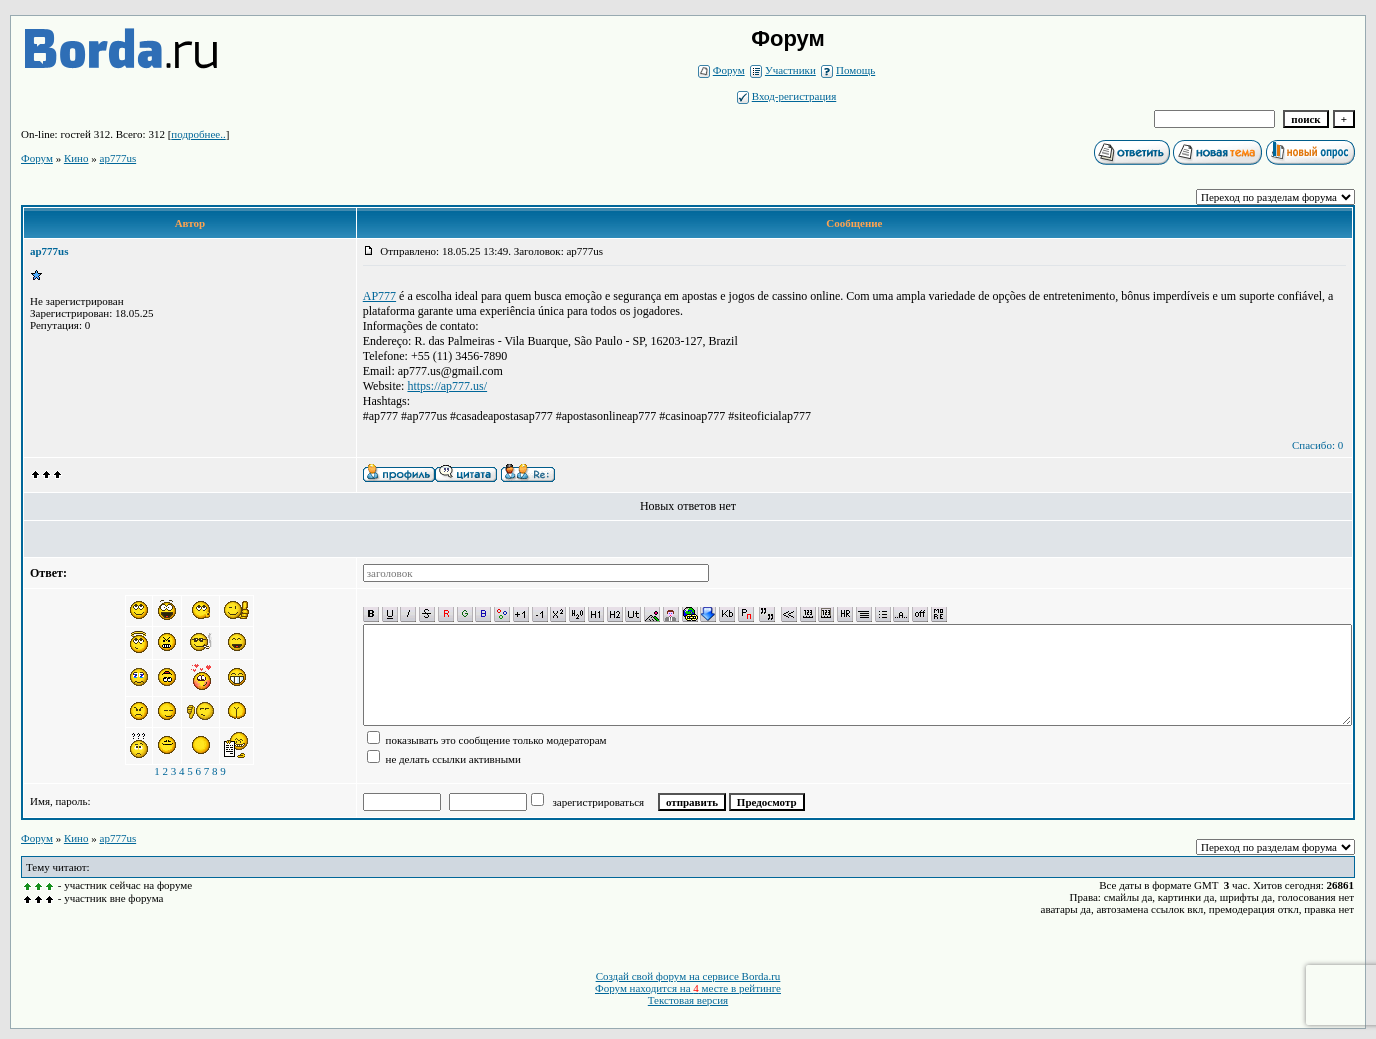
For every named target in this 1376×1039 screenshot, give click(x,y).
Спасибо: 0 (1317, 445)
